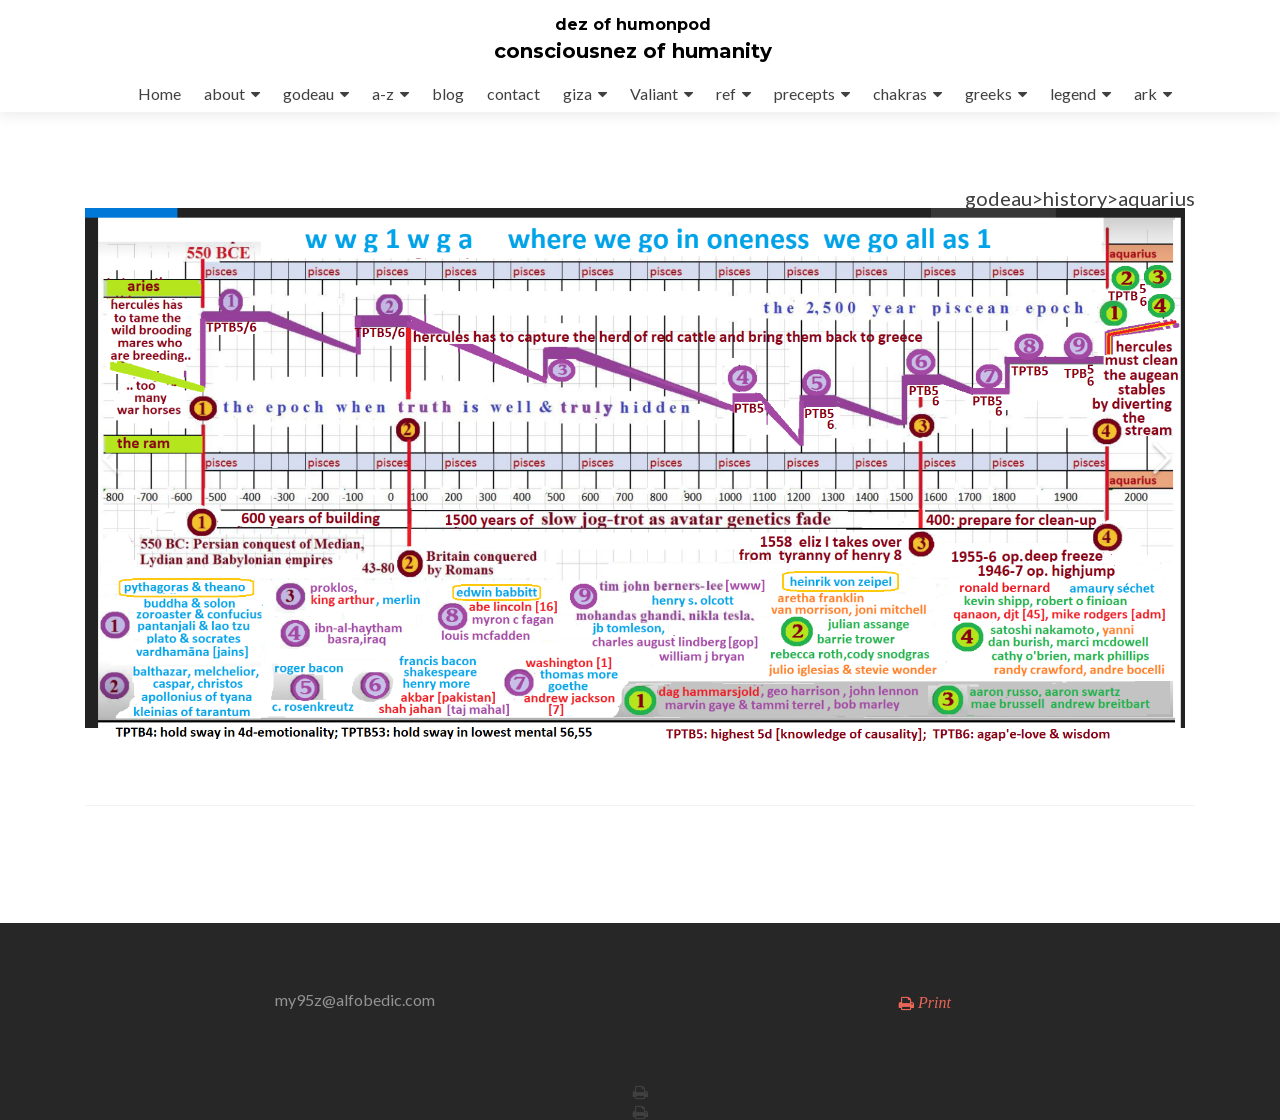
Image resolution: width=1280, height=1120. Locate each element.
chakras (900, 93)
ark (1145, 93)
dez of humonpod (633, 24)
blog (448, 93)
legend (1073, 93)
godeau (308, 93)
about (224, 93)
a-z (383, 93)
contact (513, 93)
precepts (804, 93)
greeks (988, 93)
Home (159, 93)
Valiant (654, 93)
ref (726, 93)
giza (577, 93)
